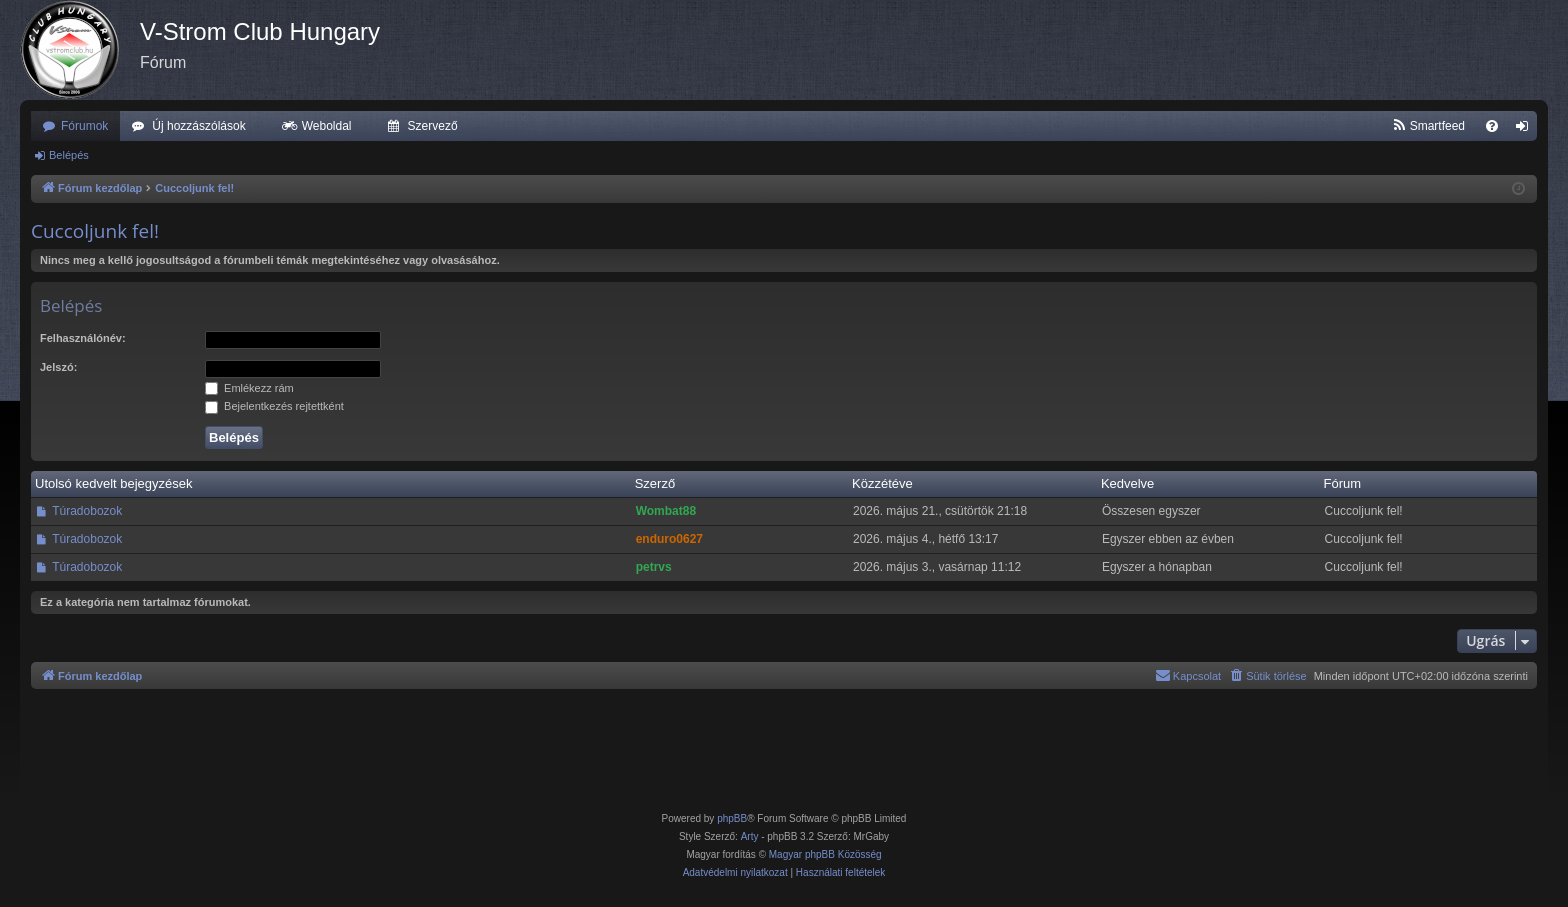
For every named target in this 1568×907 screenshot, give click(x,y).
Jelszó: (58, 367)
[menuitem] (1428, 126)
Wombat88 (666, 511)
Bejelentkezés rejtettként (274, 406)
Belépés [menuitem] (1526, 130)
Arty (750, 836)
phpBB (732, 818)
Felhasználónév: (83, 338)
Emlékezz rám (249, 388)
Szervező (433, 126)
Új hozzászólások (198, 126)
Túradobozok (87, 511)
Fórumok (84, 126)
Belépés (69, 155)
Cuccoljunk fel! (95, 231)
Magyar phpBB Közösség (825, 854)
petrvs (654, 567)
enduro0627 (669, 539)
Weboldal (327, 126)
